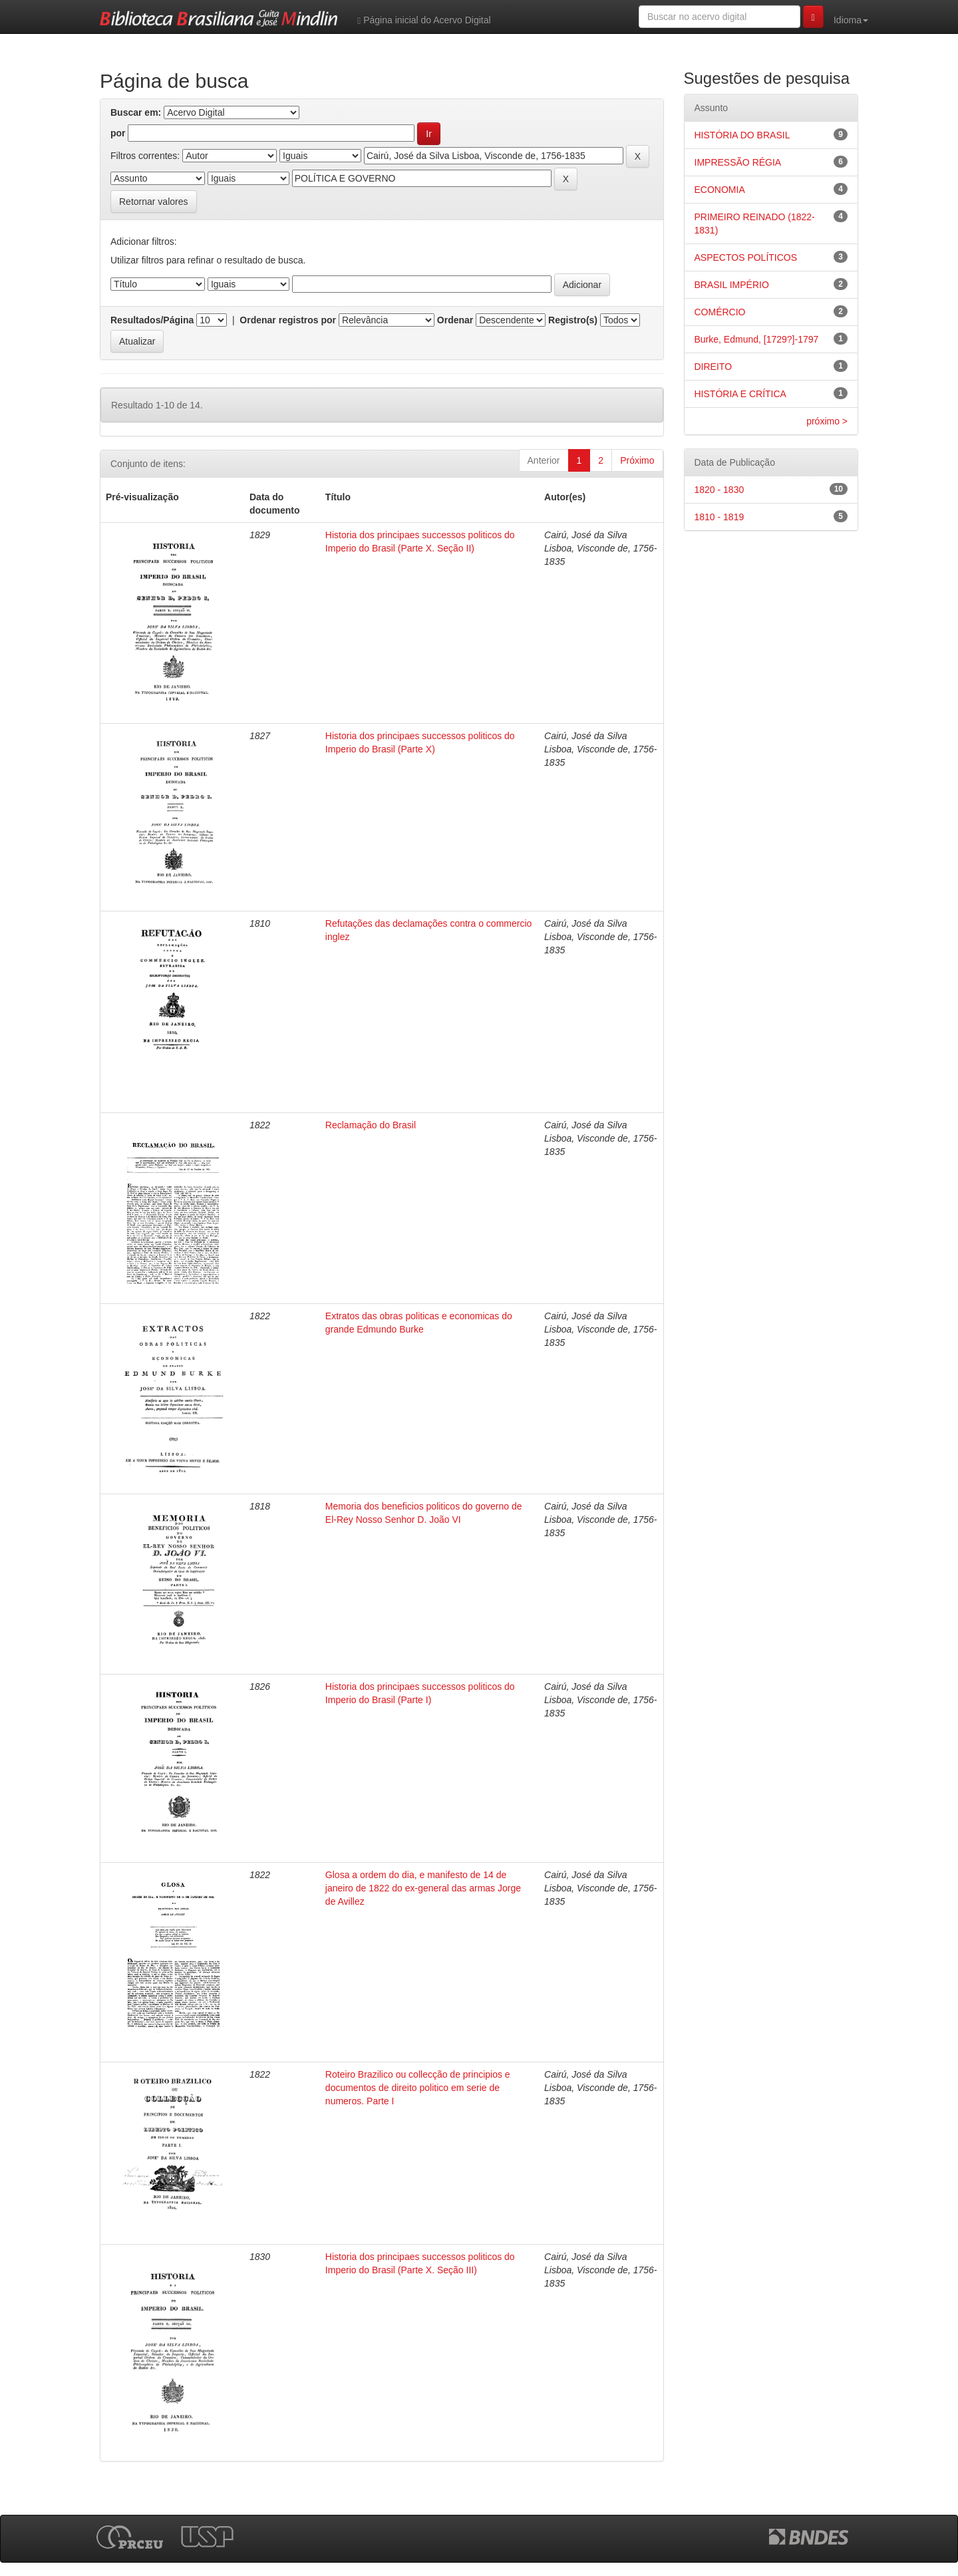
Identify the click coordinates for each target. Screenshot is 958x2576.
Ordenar (455, 320)
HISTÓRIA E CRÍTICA (740, 394)
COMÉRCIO (720, 312)
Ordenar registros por (288, 320)
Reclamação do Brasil (370, 1125)
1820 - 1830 (719, 489)
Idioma (851, 20)
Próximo (637, 460)
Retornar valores (153, 201)
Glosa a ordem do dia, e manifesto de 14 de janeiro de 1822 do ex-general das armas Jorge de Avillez (423, 1888)
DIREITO (713, 366)
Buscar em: (135, 112)
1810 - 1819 (719, 517)
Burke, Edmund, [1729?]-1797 (757, 339)
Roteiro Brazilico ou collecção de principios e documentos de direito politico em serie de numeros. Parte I (417, 2087)
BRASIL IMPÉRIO (732, 284)
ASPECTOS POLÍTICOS (746, 257)
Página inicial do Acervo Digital (423, 20)
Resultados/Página (152, 320)
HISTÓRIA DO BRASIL (742, 135)
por (118, 133)
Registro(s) (572, 320)
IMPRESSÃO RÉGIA (738, 162)
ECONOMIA (720, 189)
